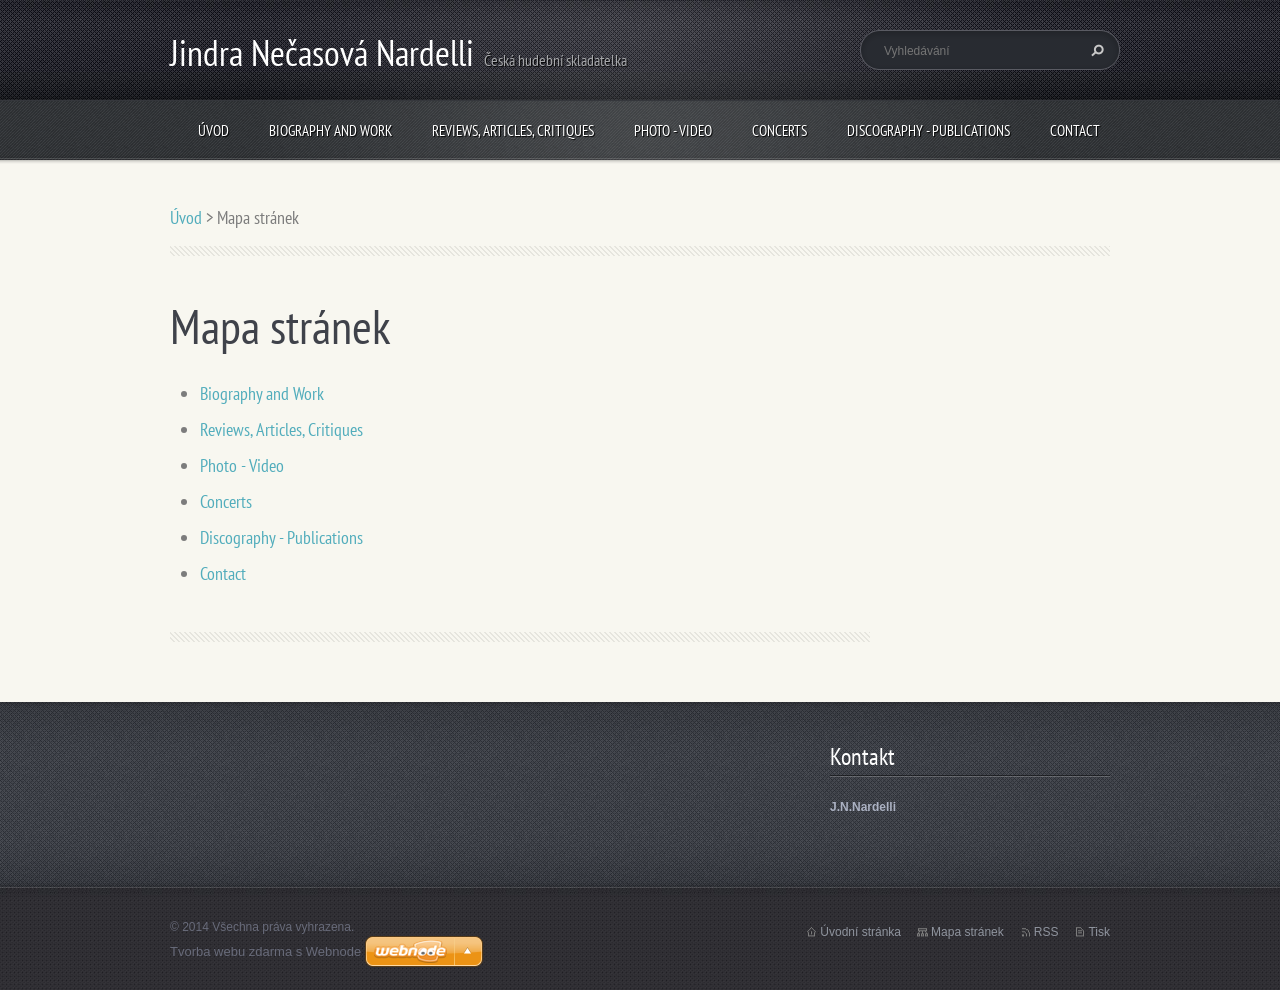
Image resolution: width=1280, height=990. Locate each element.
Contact (1075, 130)
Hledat (1095, 50)
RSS (1046, 932)
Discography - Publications (928, 130)
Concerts (779, 130)
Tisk (1099, 932)
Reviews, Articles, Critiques (513, 130)
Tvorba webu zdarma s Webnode (265, 951)
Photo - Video (673, 130)
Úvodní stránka (860, 932)
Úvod (213, 130)
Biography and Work (330, 130)
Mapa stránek (967, 932)
